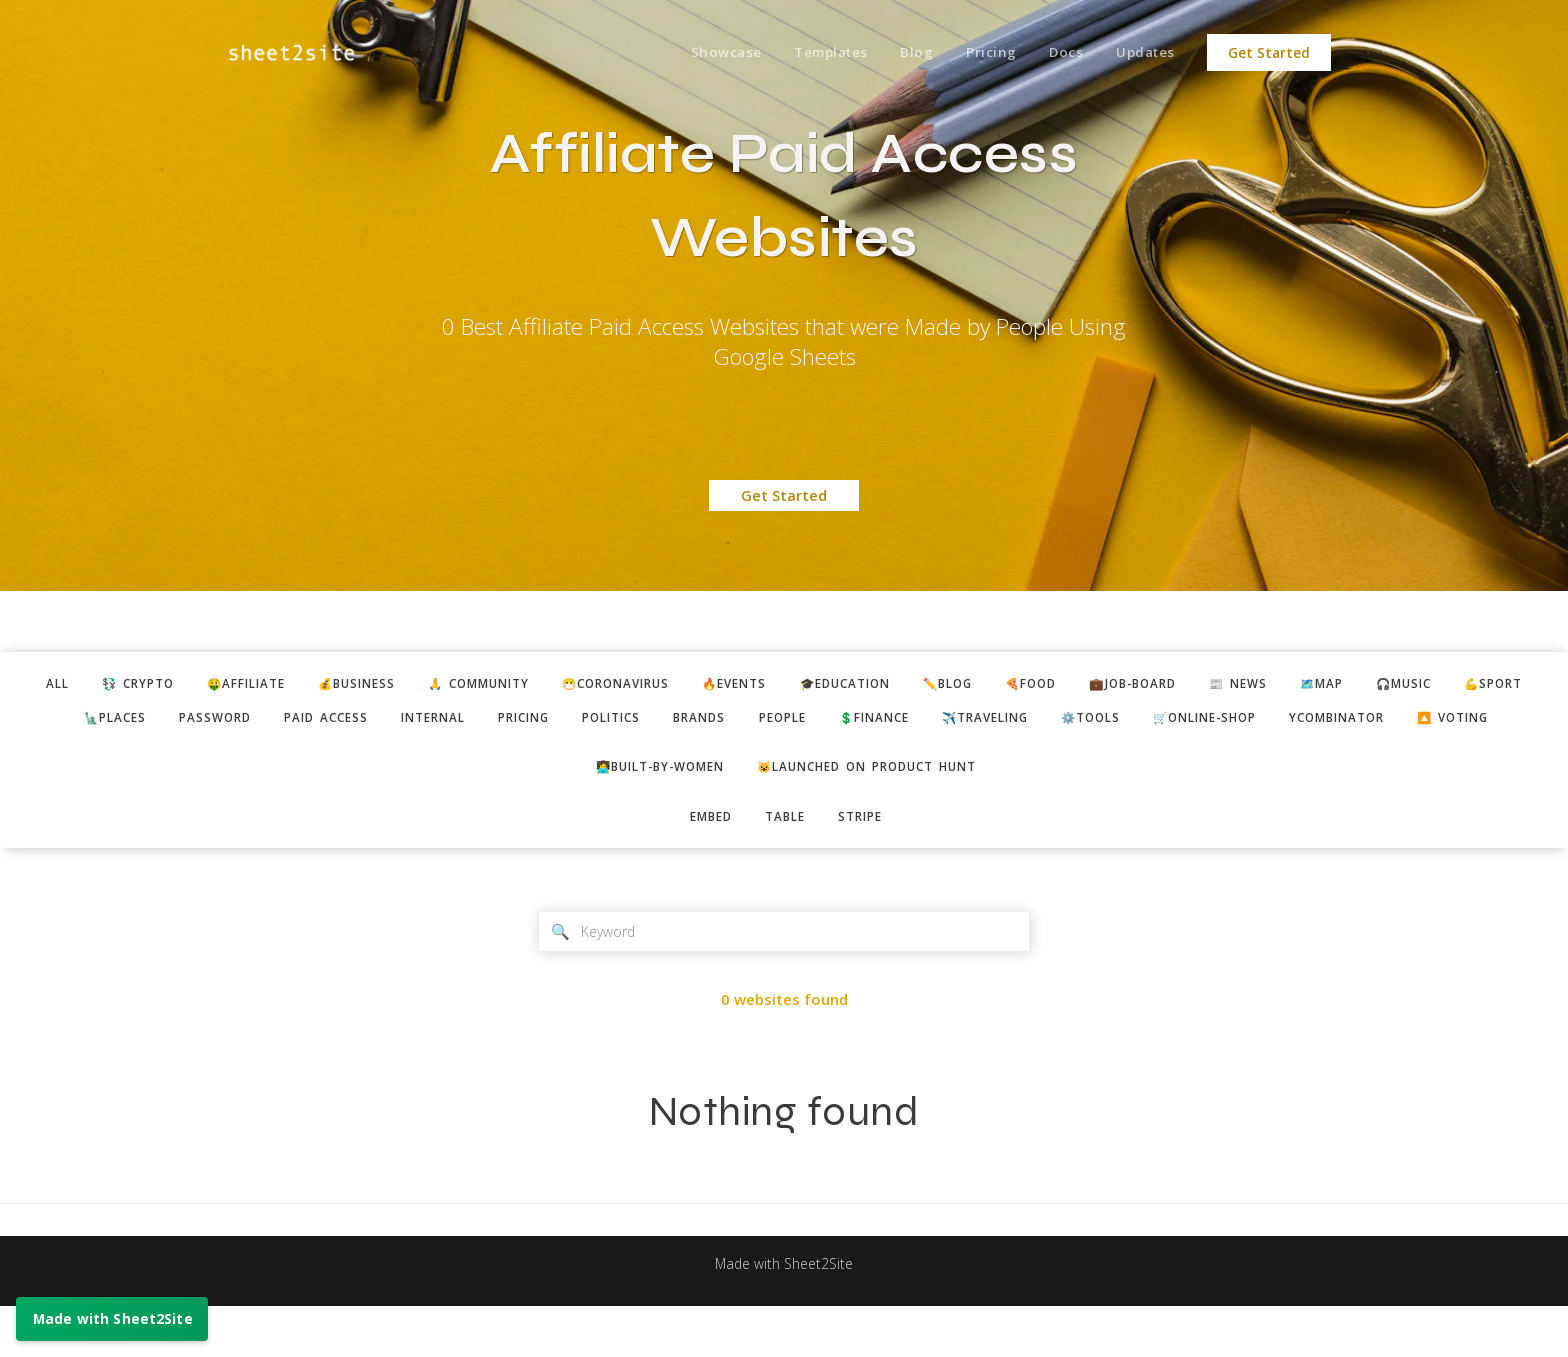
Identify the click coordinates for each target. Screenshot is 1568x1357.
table (786, 862)
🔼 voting (786, 758)
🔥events (779, 685)
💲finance (986, 721)
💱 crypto (121, 685)
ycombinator (1498, 721)
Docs (1059, 53)
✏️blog (1014, 685)
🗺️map (1426, 685)
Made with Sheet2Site (784, 1314)
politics (697, 721)
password (263, 721)
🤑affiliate (240, 685)
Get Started (1269, 53)
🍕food (1106, 685)
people (884, 721)
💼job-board (1219, 685)
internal (499, 721)
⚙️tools (1225, 721)
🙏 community (497, 685)
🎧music (1517, 685)
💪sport (53, 721)
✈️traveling (1109, 721)
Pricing (980, 53)
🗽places (155, 721)
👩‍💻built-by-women (647, 810)
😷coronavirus (649, 685)
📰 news (1334, 685)
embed (704, 862)
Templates (813, 53)
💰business (362, 685)
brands (794, 721)
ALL (32, 685)
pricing (600, 721)
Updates (1143, 53)
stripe (868, 862)
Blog (902, 53)
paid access (383, 721)
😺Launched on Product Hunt (876, 810)
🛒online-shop (1351, 721)
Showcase (703, 53)
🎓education (901, 685)
